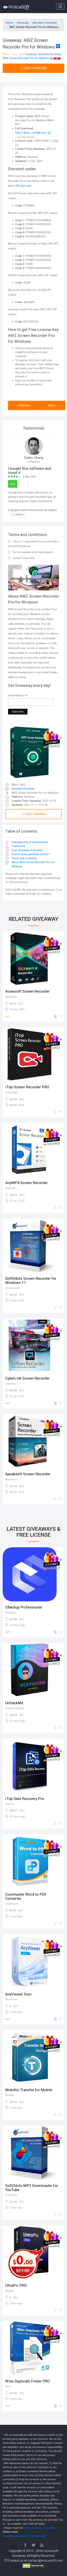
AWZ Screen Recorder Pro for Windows (26, 58)
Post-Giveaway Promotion (27, 850)
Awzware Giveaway (49, 54)
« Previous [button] (23, 405)
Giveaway (30, 54)
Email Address (17, 695)
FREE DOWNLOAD (33, 68)
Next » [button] (52, 405)
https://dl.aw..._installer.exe (30, 132)
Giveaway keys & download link (30, 842)
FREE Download (33, 814)
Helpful (17, 514)
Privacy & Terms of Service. (39, 2527)
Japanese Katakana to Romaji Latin (25, 2536)
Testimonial (18, 846)
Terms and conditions (24, 858)
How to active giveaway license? (31, 854)
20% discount (23, 185)
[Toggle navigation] (60, 6)
